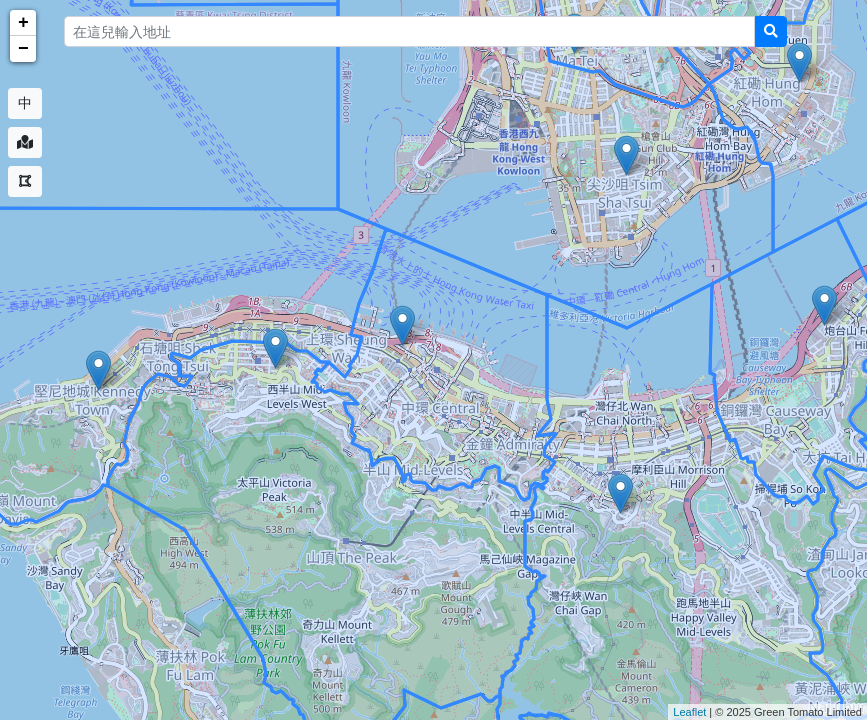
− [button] (23, 49)
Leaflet (689, 712)
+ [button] (23, 23)
